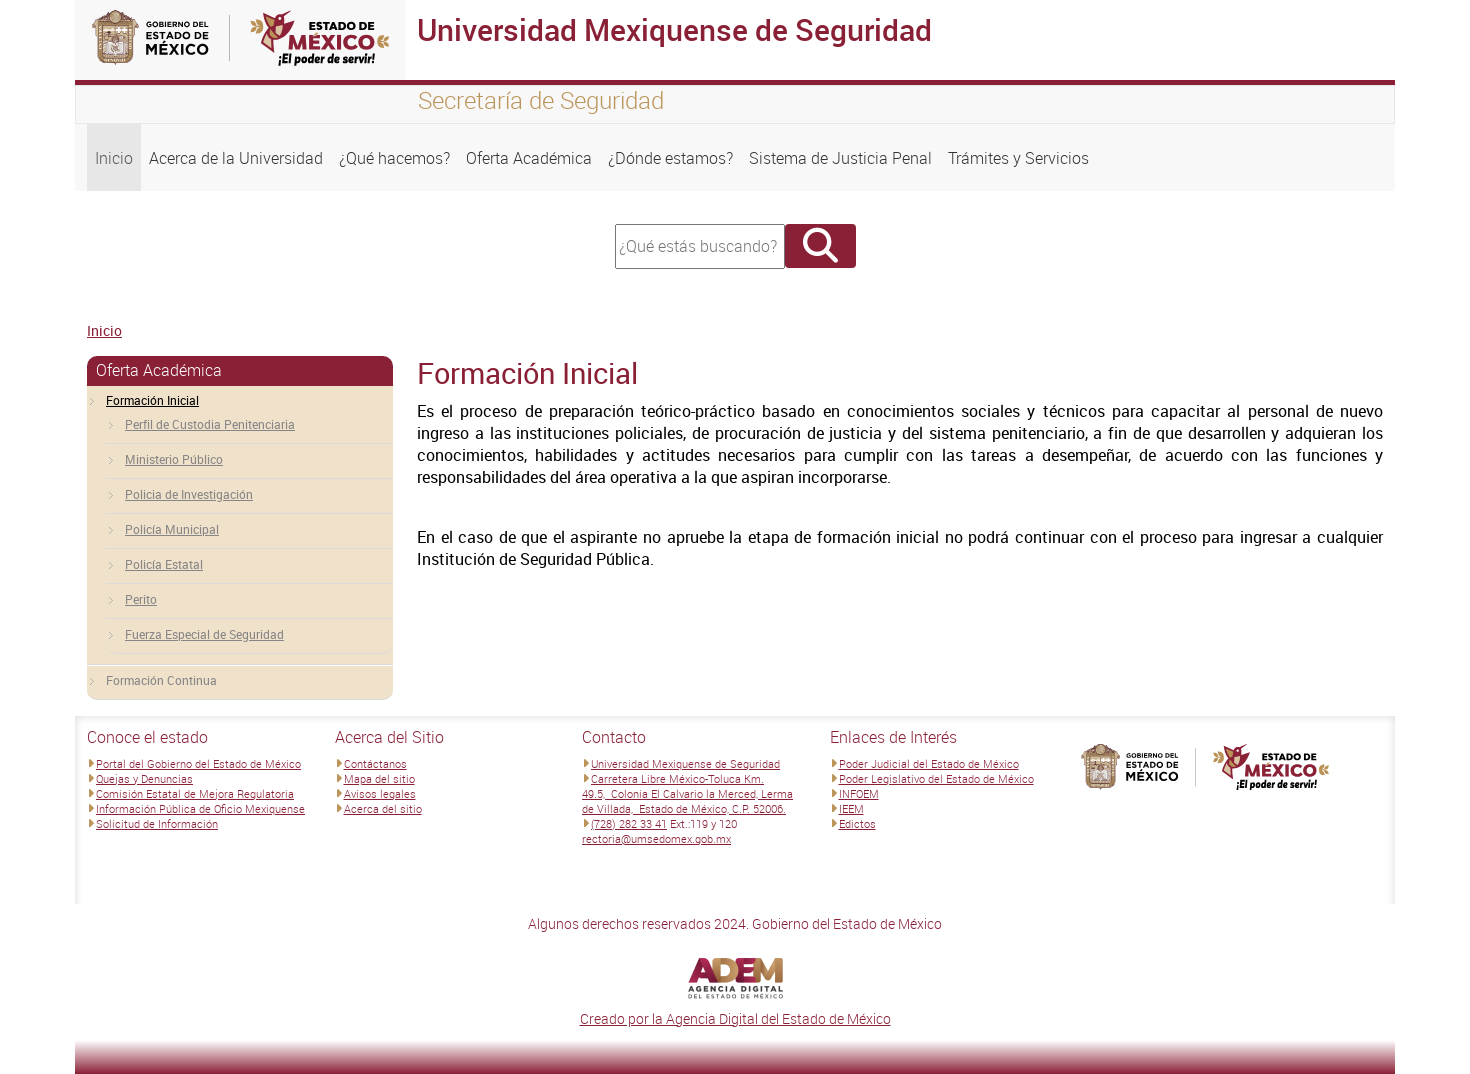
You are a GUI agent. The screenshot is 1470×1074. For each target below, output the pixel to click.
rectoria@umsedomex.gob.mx (656, 838)
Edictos (857, 823)
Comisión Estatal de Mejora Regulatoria (195, 793)
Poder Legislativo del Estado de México (936, 778)
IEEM (851, 808)
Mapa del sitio (379, 778)
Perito (141, 599)
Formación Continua (161, 680)
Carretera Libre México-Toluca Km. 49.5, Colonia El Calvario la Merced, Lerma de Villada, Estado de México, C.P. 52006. (687, 793)
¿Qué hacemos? (394, 158)
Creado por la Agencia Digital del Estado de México (735, 1018)
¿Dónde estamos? (670, 158)
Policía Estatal (164, 564)
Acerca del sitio (383, 808)
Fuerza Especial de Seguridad (204, 634)
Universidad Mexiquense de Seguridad (685, 763)
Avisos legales (380, 793)
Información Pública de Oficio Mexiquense (200, 808)
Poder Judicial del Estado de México (929, 763)
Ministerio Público (174, 459)
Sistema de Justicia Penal (840, 158)
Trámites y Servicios (1018, 158)
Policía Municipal (172, 529)
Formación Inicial (152, 400)
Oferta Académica (529, 158)
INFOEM (859, 793)
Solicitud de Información (157, 823)
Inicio (114, 158)
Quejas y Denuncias (144, 778)
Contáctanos (375, 763)
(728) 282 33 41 (629, 823)
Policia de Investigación (189, 494)
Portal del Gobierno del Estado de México (198, 763)
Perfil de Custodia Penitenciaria (210, 424)
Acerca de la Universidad (236, 158)
